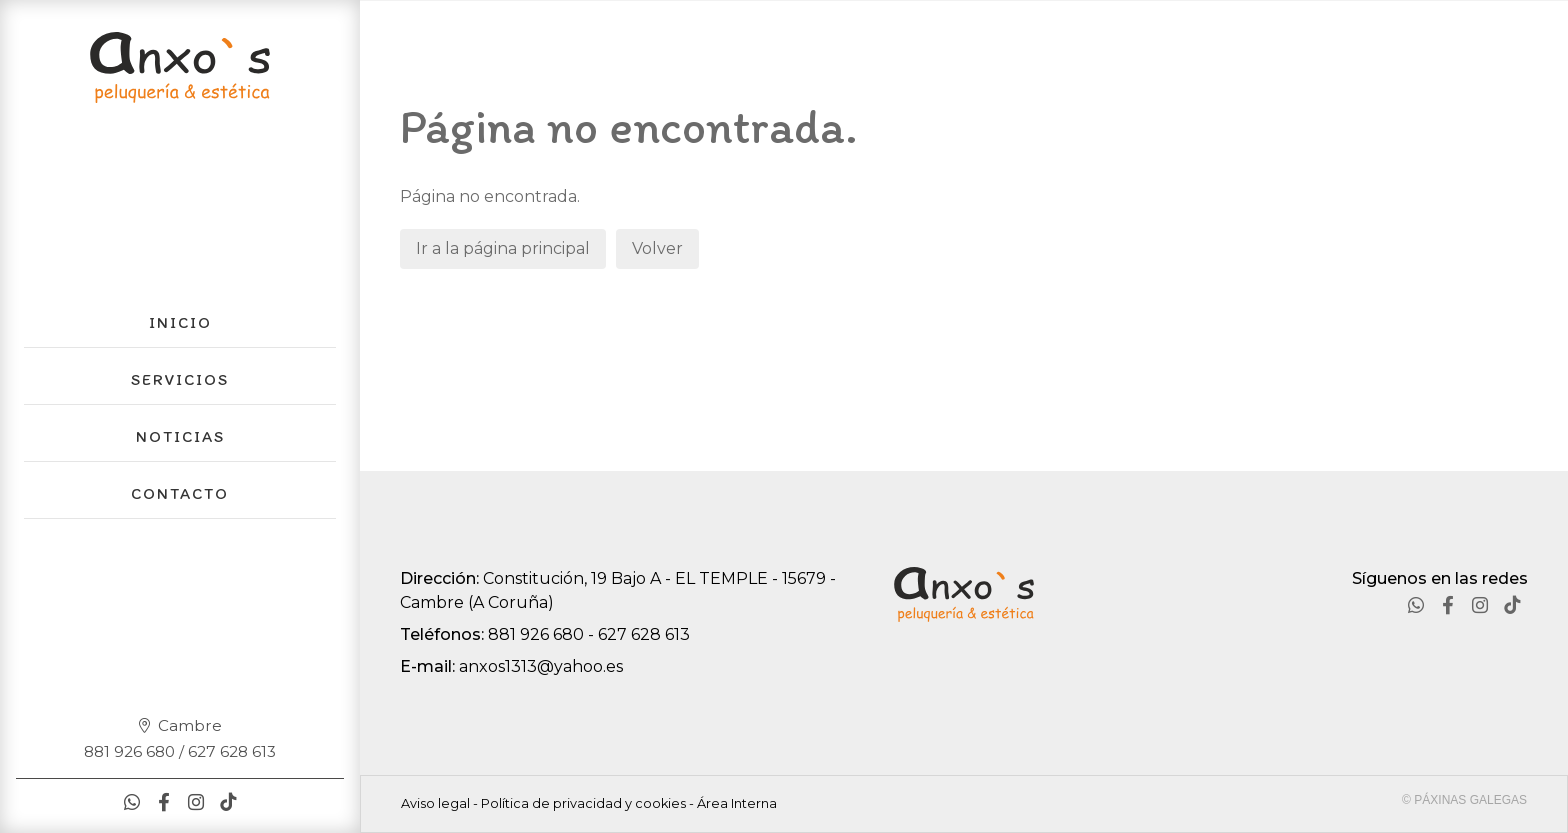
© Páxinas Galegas (1464, 800)
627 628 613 (644, 634)
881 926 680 (536, 634)
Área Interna (737, 803)
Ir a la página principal (503, 248)
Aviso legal (435, 803)
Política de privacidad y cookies (583, 803)
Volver (657, 248)
